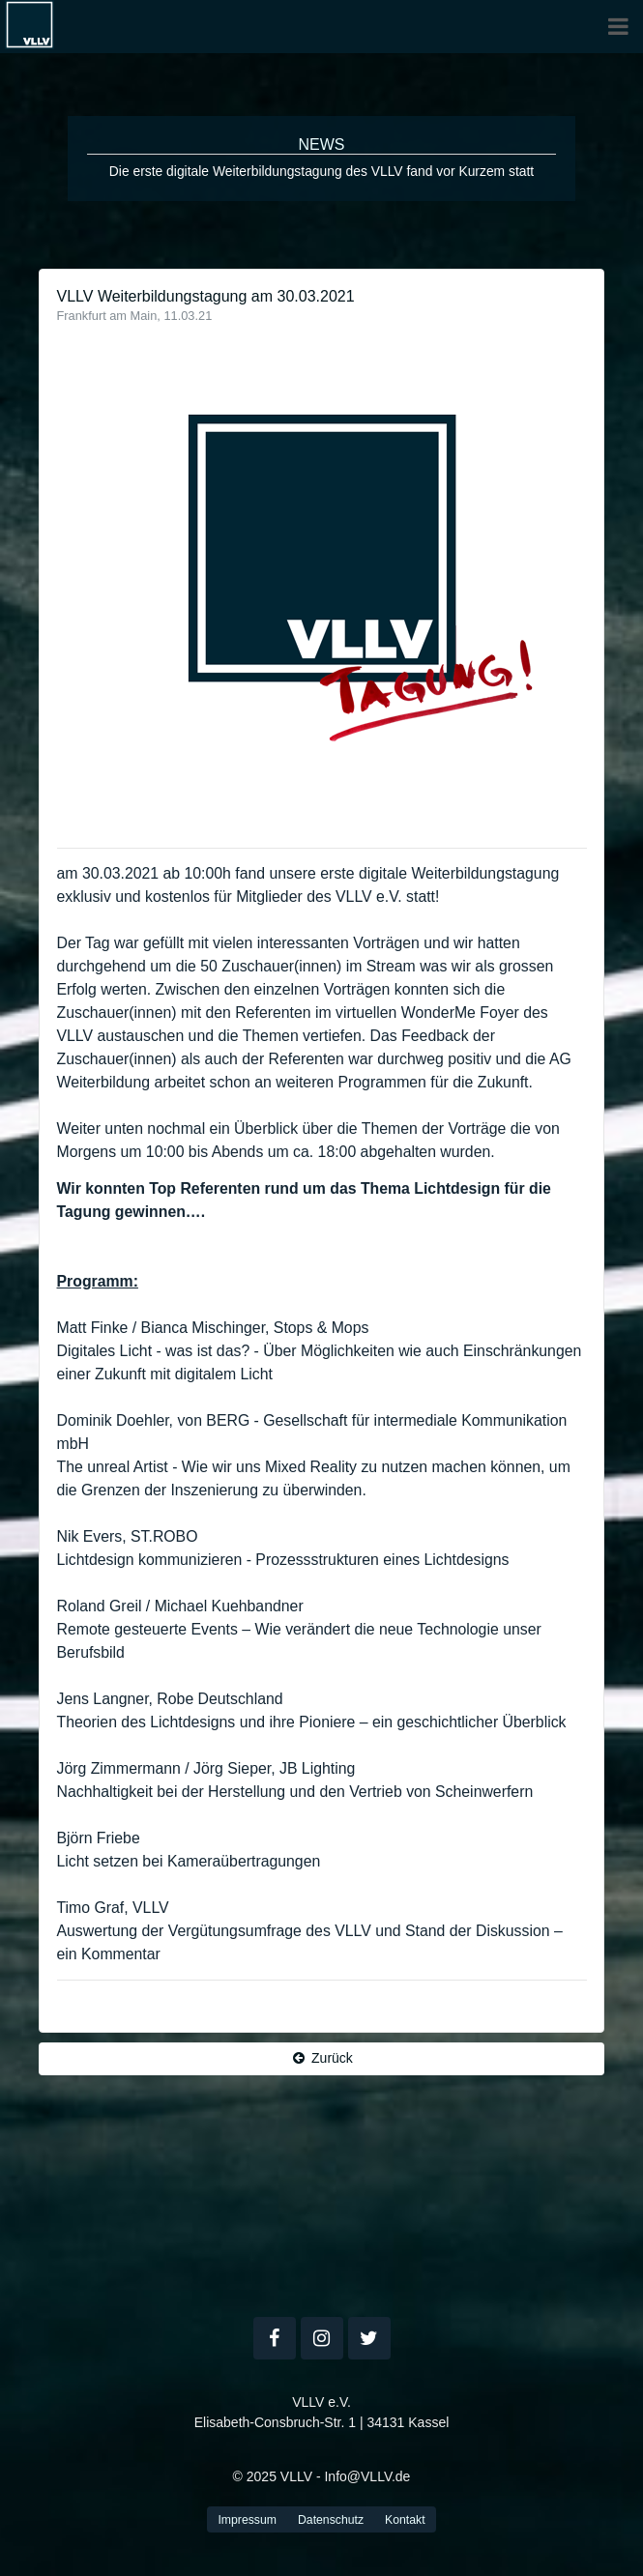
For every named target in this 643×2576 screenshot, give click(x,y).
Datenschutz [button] (331, 2520)
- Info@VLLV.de (363, 2476)
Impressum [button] (247, 2520)
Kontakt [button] (405, 2520)
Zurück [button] (321, 2058)
